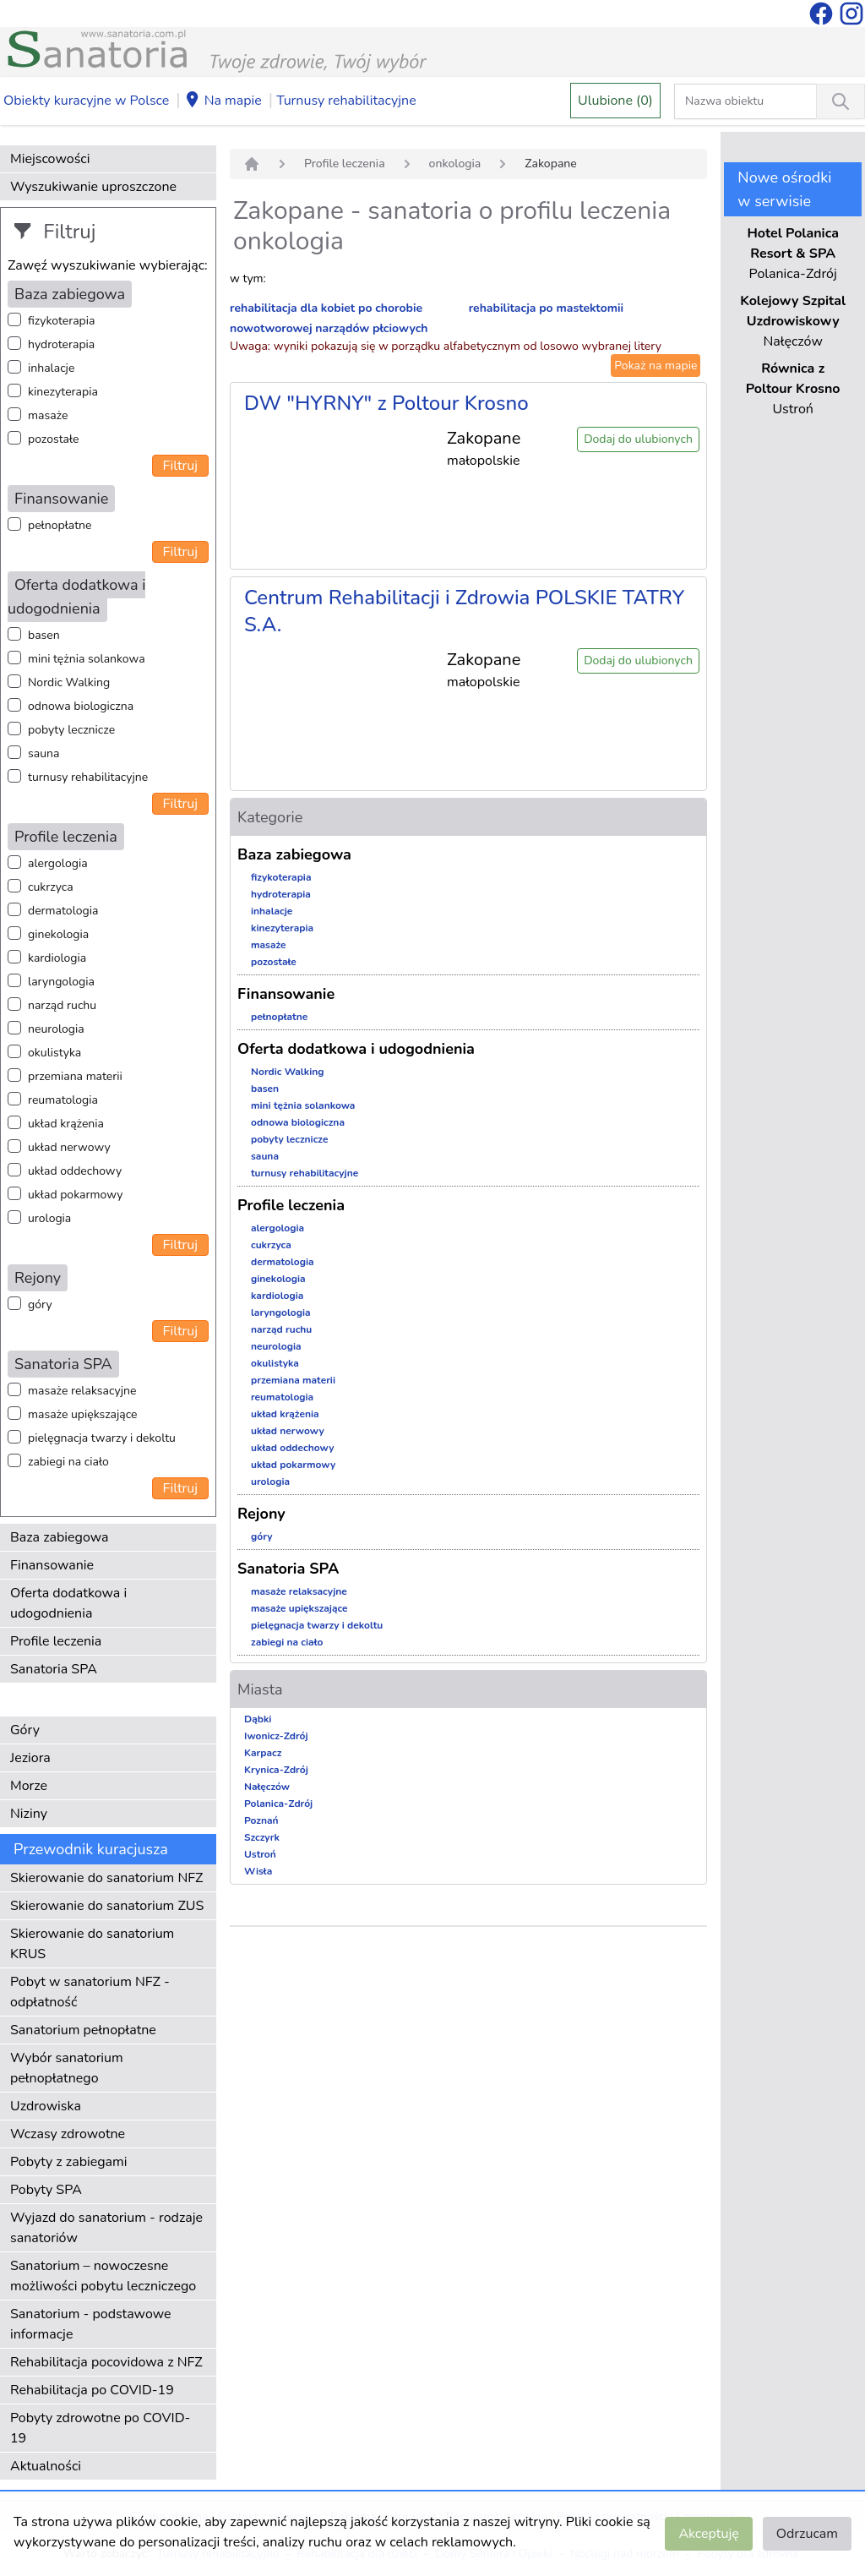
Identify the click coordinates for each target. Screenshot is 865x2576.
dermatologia (63, 911)
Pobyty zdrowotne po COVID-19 (100, 2428)
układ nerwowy (69, 1147)
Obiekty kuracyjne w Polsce (86, 100)
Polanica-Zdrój (278, 1803)
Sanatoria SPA (53, 1669)
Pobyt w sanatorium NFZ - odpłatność (90, 1992)
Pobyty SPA (46, 2189)
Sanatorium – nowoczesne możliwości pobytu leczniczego (103, 2276)
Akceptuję (708, 2533)
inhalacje (51, 368)
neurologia (56, 1029)
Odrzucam (807, 2533)
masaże (48, 415)
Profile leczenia (55, 1641)
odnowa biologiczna (80, 706)
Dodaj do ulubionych (638, 439)
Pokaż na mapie (655, 365)
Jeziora (30, 1758)
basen (44, 635)
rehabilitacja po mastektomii (546, 308)
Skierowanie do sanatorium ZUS (107, 1906)
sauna (43, 753)
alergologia (58, 863)
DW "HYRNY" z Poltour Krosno (386, 403)
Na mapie (223, 101)
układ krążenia (66, 1124)
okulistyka (54, 1053)
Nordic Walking (69, 682)
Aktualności (45, 2466)
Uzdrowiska (45, 2106)
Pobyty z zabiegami (68, 2162)
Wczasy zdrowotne (67, 2134)
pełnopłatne (60, 525)
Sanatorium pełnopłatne (83, 2030)
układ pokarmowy (75, 1195)
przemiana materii (75, 1076)
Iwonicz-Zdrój (276, 1736)
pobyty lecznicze (71, 730)
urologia (49, 1218)
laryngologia (61, 982)
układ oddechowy (75, 1171)
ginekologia (58, 934)
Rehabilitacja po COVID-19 (92, 2390)
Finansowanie (52, 1565)
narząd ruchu (62, 1005)
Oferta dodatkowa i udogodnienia (68, 1603)
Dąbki (257, 1719)
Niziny (28, 1813)
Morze (28, 1785)
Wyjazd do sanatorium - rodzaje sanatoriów (106, 2227)
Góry (25, 1730)
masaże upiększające (83, 1414)
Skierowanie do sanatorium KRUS (92, 1943)
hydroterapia (61, 344)
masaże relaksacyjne (82, 1391)
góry (40, 1304)
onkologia (455, 164)
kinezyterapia (63, 392)
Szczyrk (262, 1837)
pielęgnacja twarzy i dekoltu (102, 1438)
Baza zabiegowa (59, 1537)
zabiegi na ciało (68, 1462)
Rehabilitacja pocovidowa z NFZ (106, 2362)
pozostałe (53, 439)
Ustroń (260, 1854)
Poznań (261, 1820)
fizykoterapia (61, 321)
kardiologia (57, 958)
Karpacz (262, 1753)
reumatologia (63, 1100)
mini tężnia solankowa (86, 659)
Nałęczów (267, 1786)
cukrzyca (50, 887)
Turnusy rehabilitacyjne (346, 100)
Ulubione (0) (615, 100)
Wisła (258, 1871)
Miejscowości (50, 159)
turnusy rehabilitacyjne (88, 777)
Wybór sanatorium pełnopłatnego (66, 2068)
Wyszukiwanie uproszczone (93, 186)
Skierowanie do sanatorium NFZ (106, 1878)
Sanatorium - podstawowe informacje (90, 2324)
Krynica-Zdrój (276, 1769)
